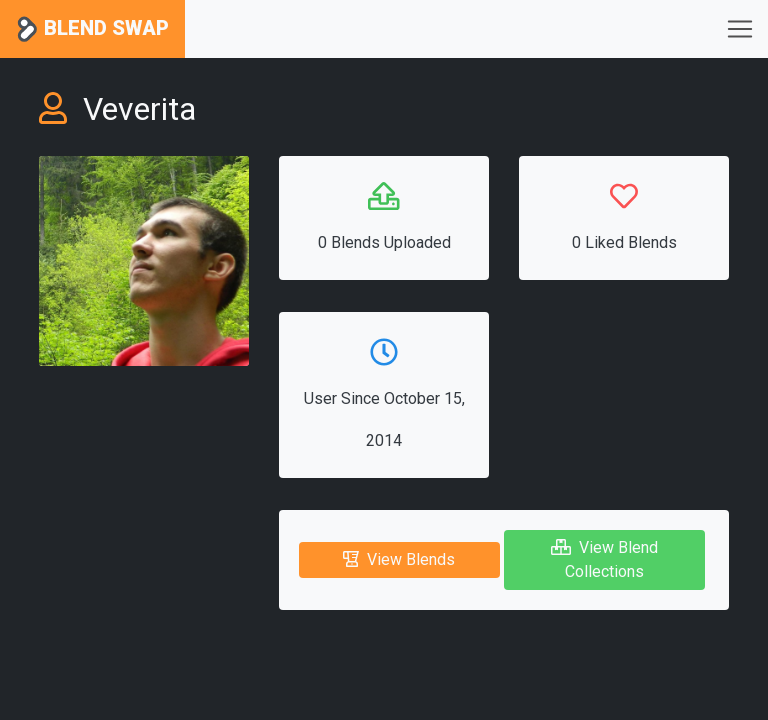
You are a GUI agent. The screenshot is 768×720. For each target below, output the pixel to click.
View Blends (399, 559)
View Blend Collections (604, 559)
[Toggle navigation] (740, 29)
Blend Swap (92, 29)
